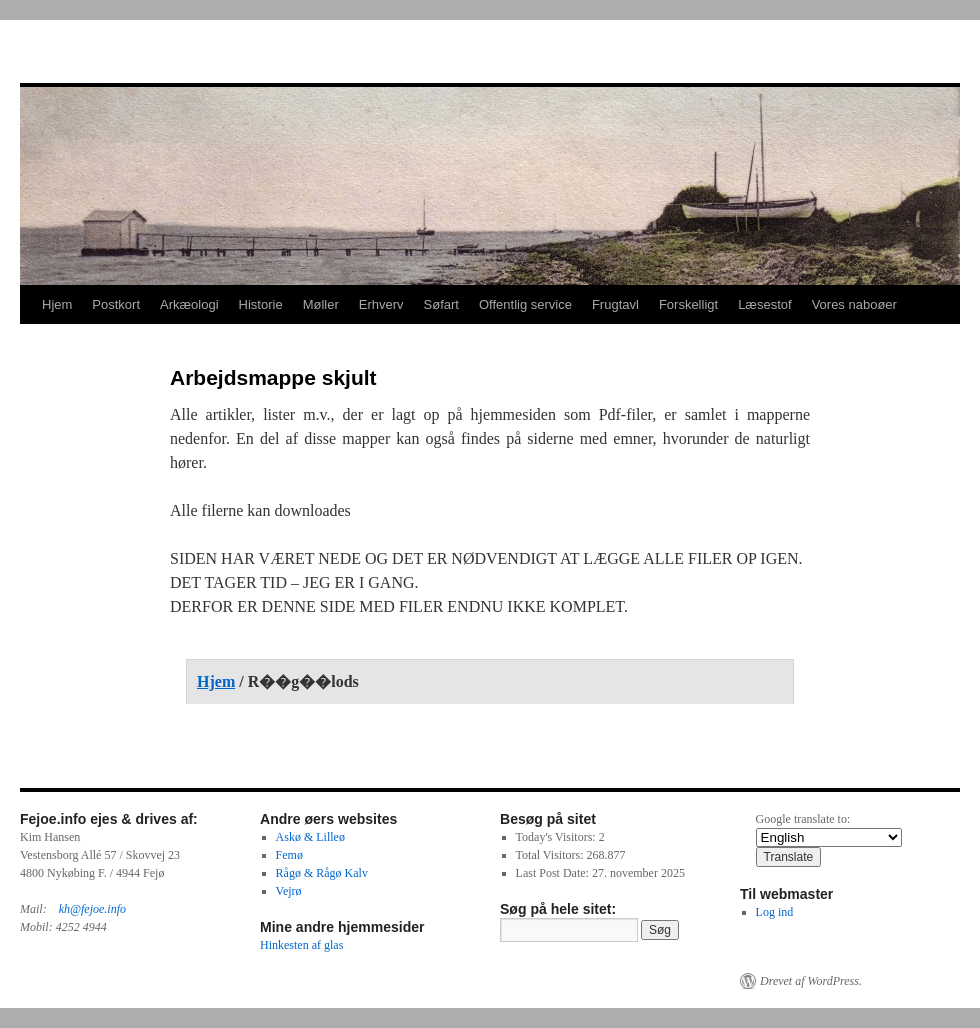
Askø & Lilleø (310, 837)
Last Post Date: (554, 873)
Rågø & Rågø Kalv (322, 873)
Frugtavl (615, 304)
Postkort (116, 304)
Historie (261, 304)
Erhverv (381, 304)
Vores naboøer (854, 304)
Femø (289, 855)
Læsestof (764, 304)
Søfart (441, 304)
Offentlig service (525, 304)
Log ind (775, 912)
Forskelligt (688, 304)
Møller (321, 304)
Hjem (57, 304)
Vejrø (289, 891)
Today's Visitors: (557, 837)
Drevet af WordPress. (811, 981)
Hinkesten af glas (301, 945)
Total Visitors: (551, 855)
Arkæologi (189, 304)
